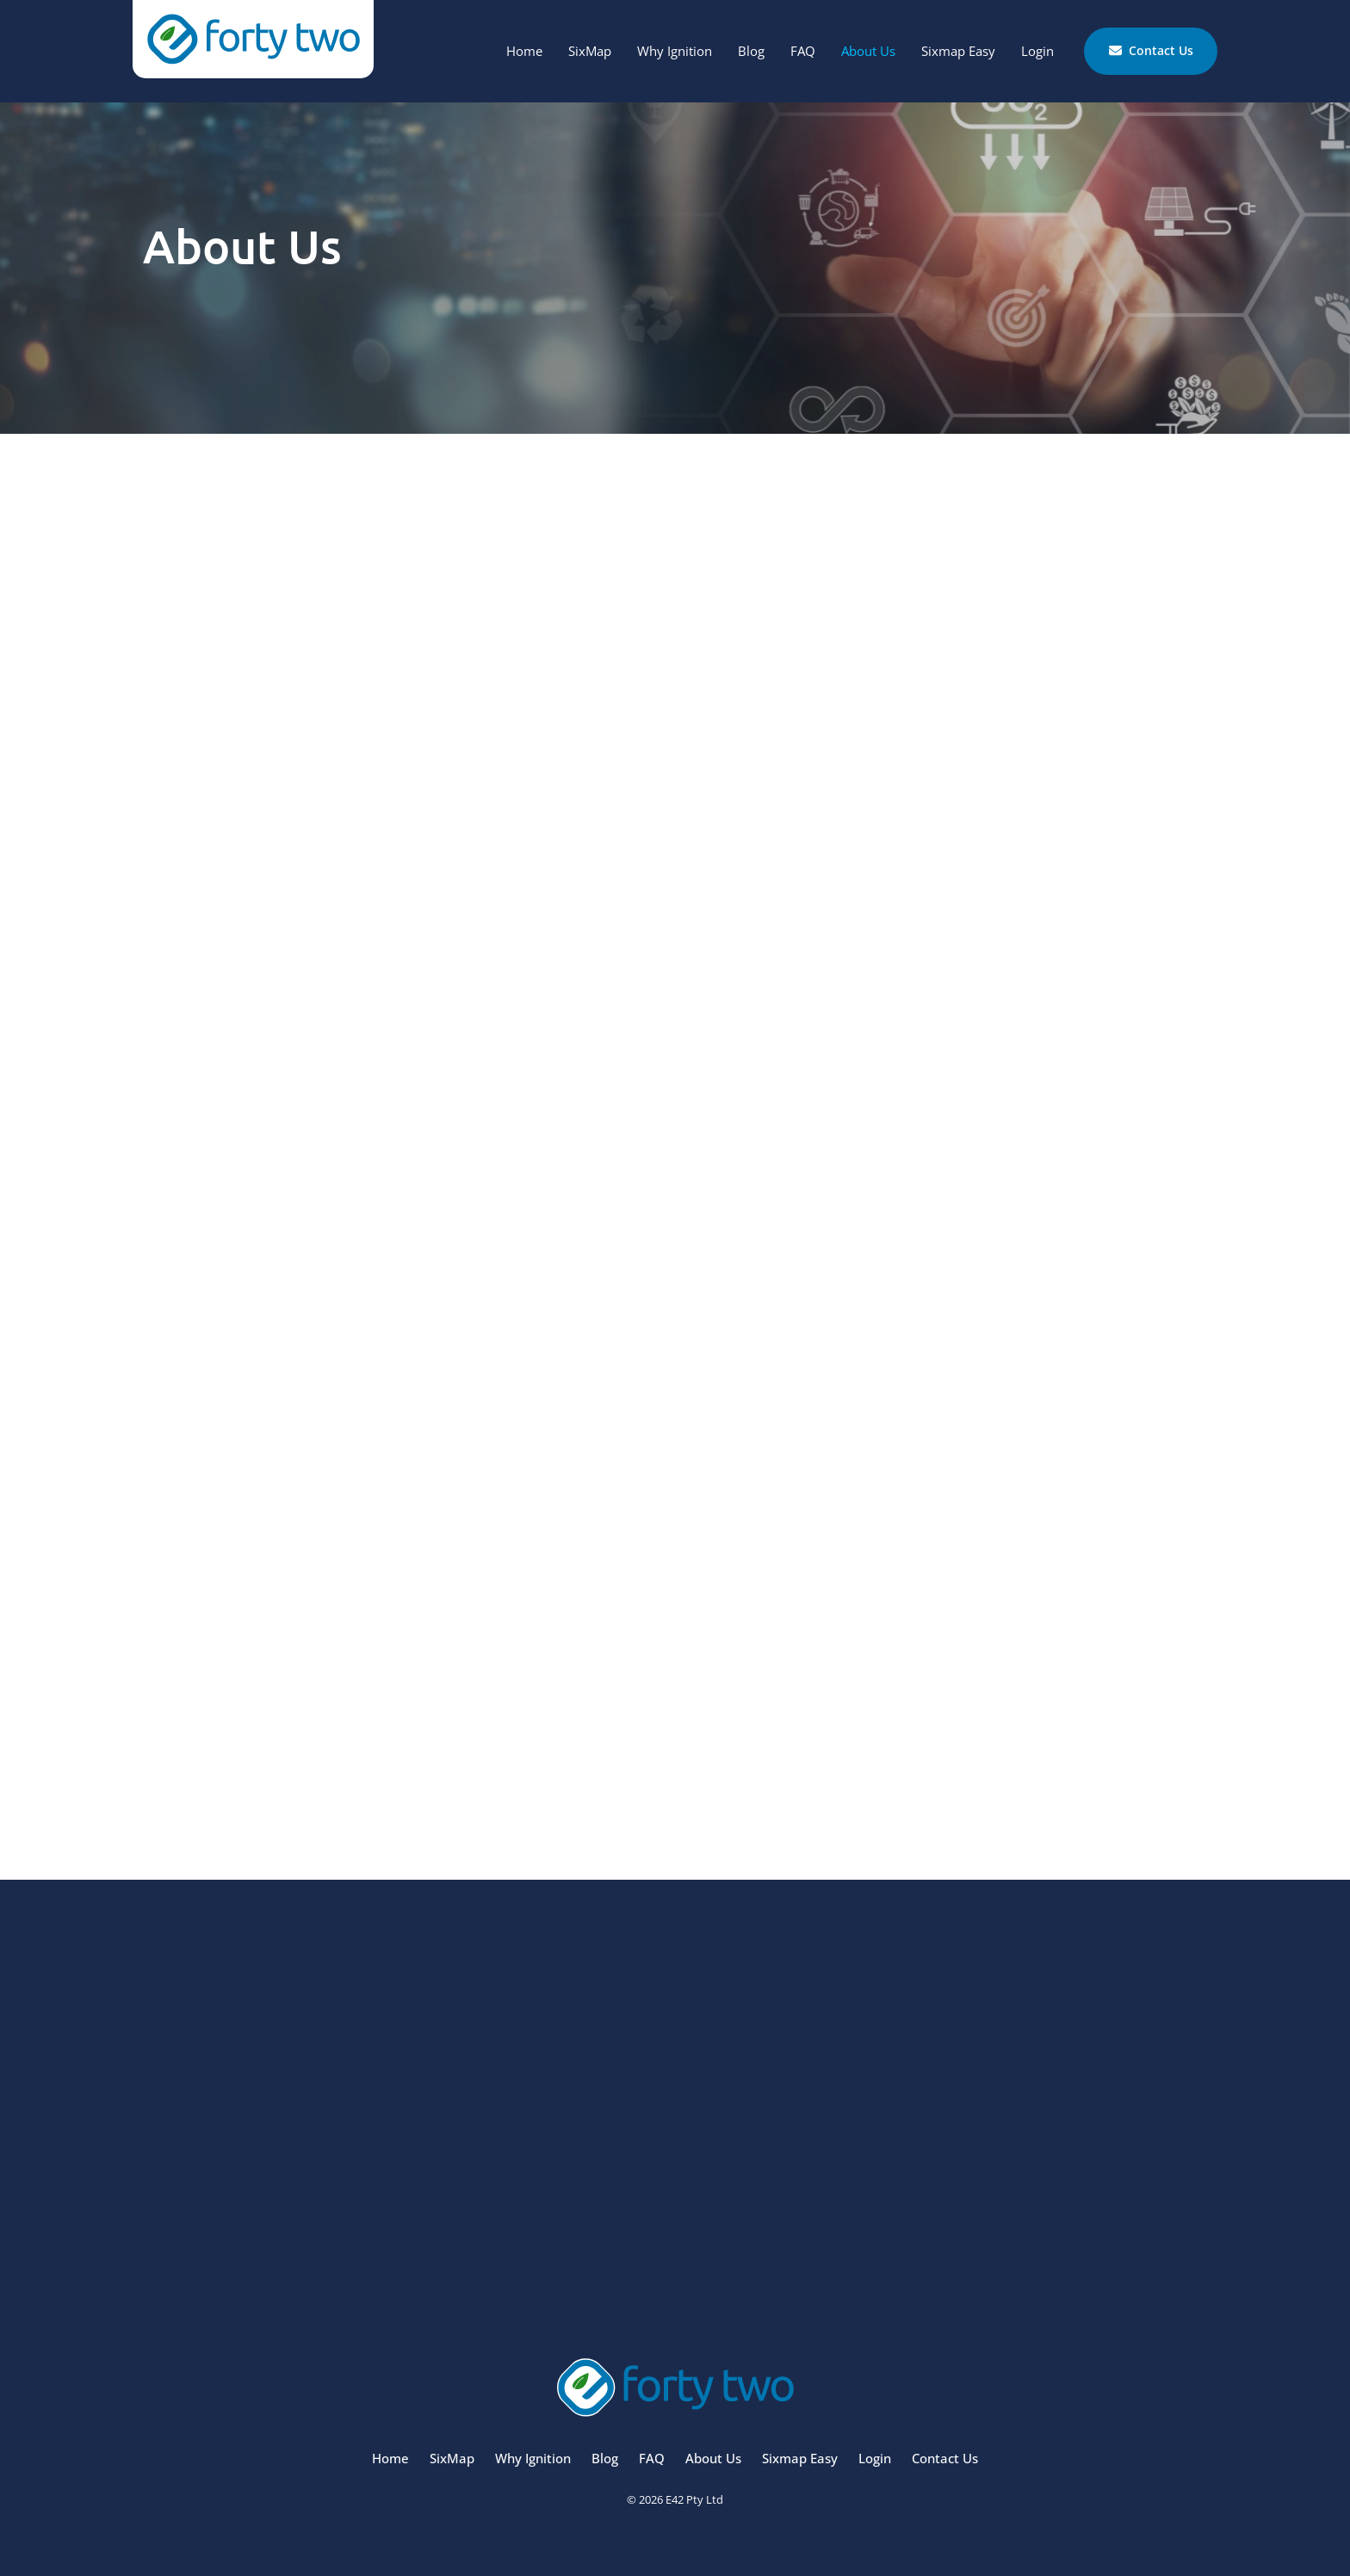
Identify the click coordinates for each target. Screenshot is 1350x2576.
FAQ (802, 50)
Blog (751, 50)
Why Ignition (674, 50)
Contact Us (1119, 37)
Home (524, 50)
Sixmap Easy (958, 50)
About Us (868, 50)
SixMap (589, 50)
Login (1037, 50)
